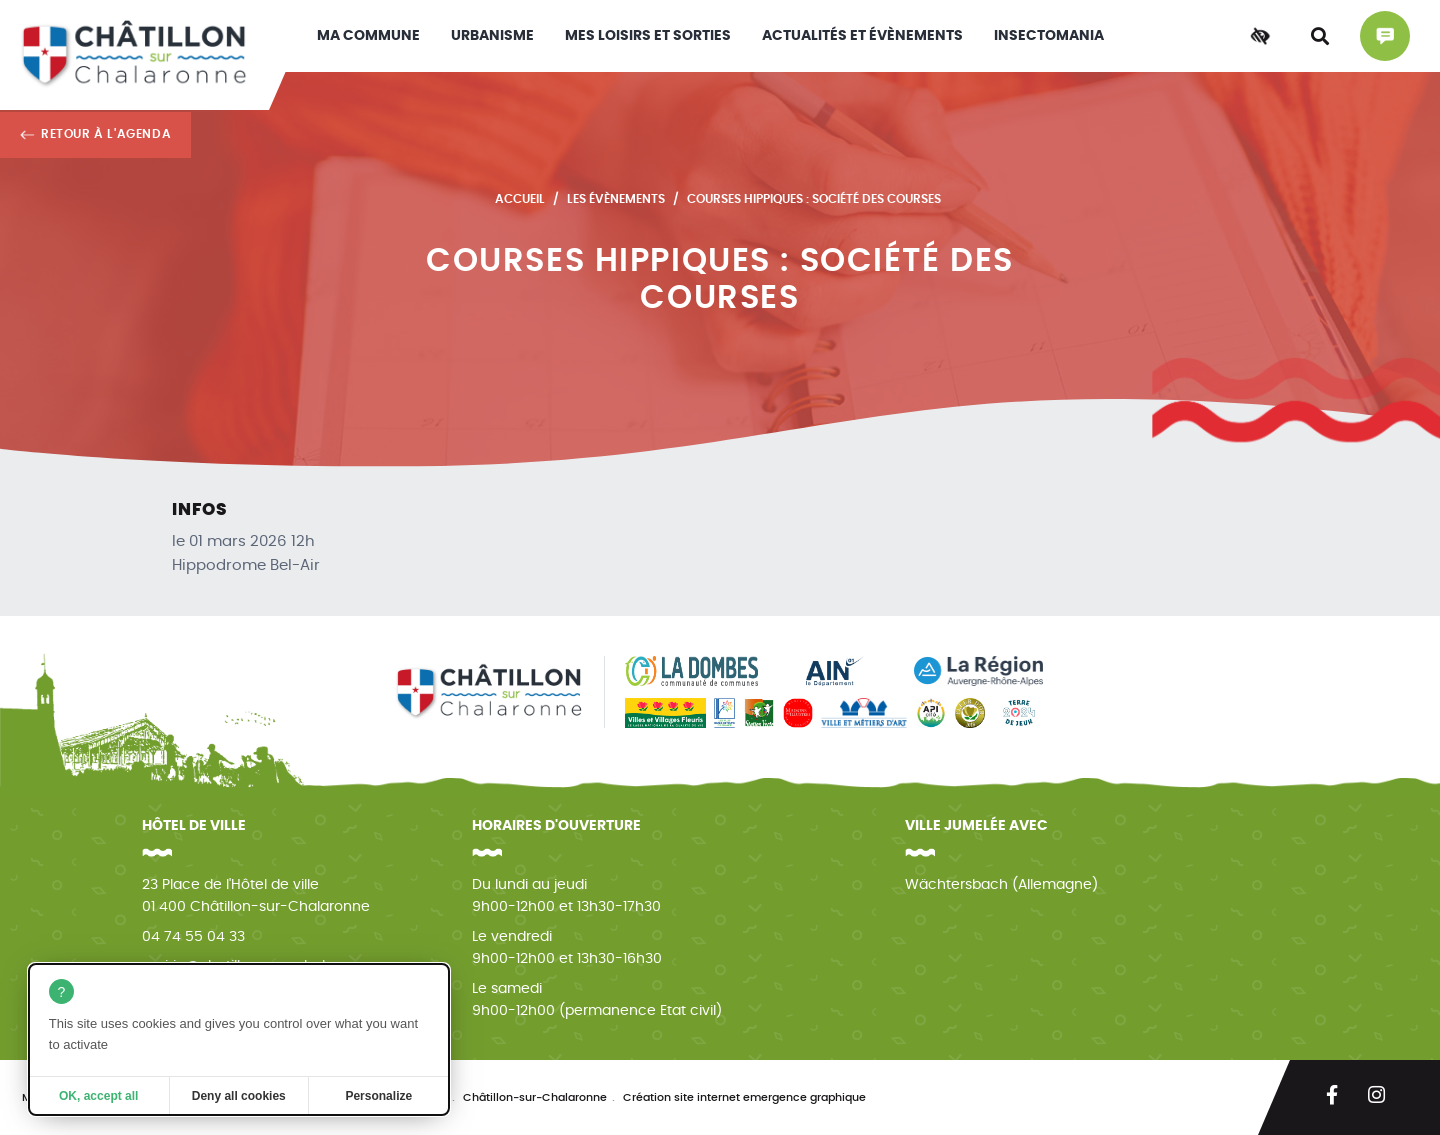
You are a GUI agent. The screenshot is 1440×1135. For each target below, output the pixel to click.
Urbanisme (492, 36)
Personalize (378, 1096)
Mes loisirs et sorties (648, 36)
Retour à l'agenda (106, 134)
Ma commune (368, 36)
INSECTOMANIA (1049, 36)
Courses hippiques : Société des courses (814, 199)
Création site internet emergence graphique (744, 1097)
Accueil (520, 199)
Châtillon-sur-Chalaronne (535, 1097)
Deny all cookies (239, 1096)
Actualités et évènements (862, 36)
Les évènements (616, 199)
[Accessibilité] (1260, 36)
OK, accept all (98, 1096)
